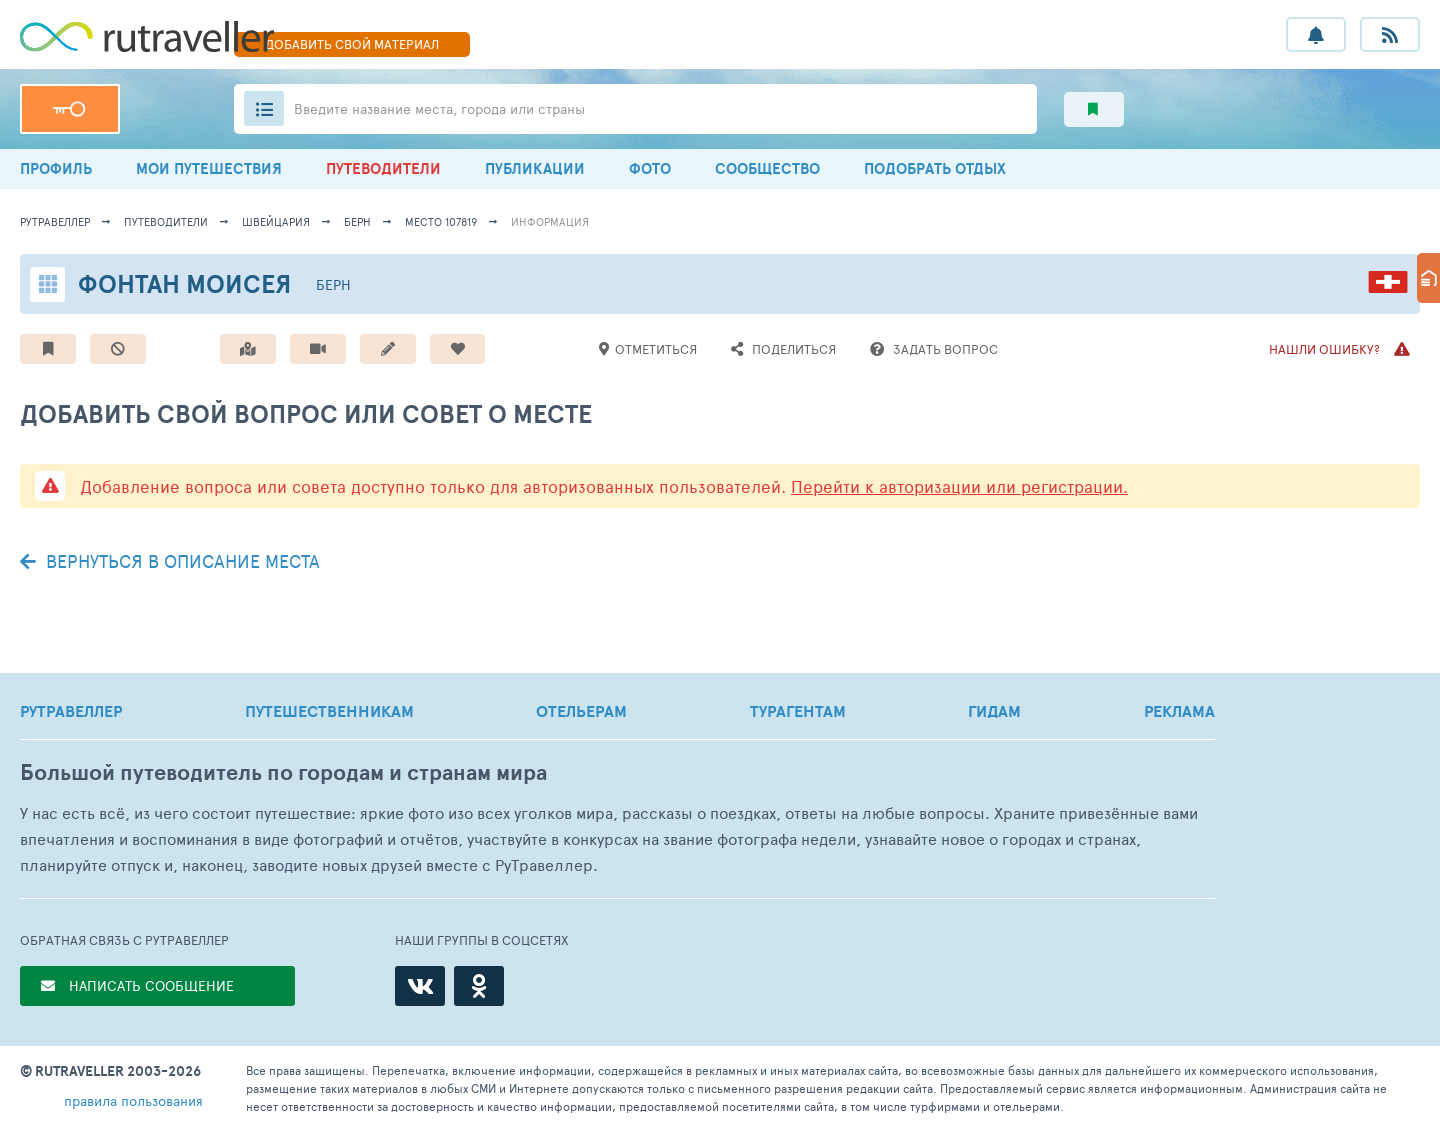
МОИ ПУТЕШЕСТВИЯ (209, 168)
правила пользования (133, 1100)
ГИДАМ (994, 711)
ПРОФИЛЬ (56, 168)
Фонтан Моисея (184, 283)
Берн (357, 221)
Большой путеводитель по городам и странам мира (283, 772)
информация (550, 221)
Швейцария (276, 221)
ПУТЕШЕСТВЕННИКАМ (329, 711)
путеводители (166, 221)
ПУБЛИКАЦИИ (535, 168)
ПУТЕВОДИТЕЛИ (383, 168)
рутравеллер (55, 221)
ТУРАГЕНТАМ (798, 711)
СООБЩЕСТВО (767, 168)
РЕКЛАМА (1179, 711)
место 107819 (441, 221)
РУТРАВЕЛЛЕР (71, 711)
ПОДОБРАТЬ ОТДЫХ (935, 168)
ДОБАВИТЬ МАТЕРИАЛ (352, 44)
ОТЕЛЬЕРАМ (581, 711)
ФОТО (650, 168)
